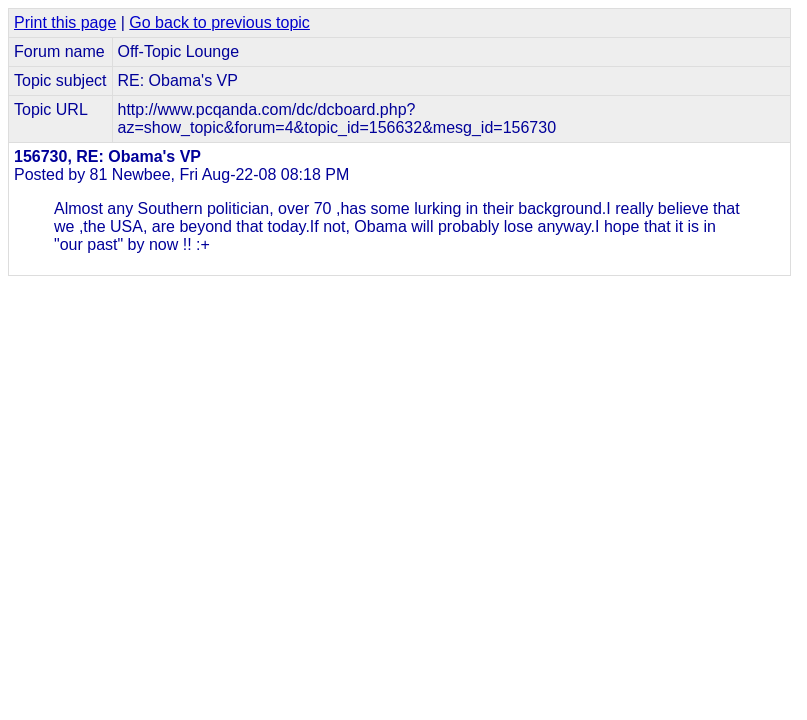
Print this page (65, 22)
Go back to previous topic (219, 22)
